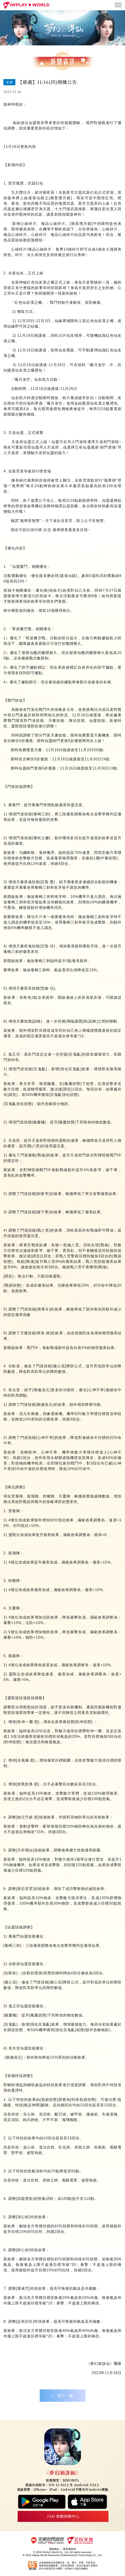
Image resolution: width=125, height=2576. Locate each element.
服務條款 (54, 2549)
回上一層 (62, 2395)
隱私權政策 (69, 2549)
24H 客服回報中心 (63, 2516)
